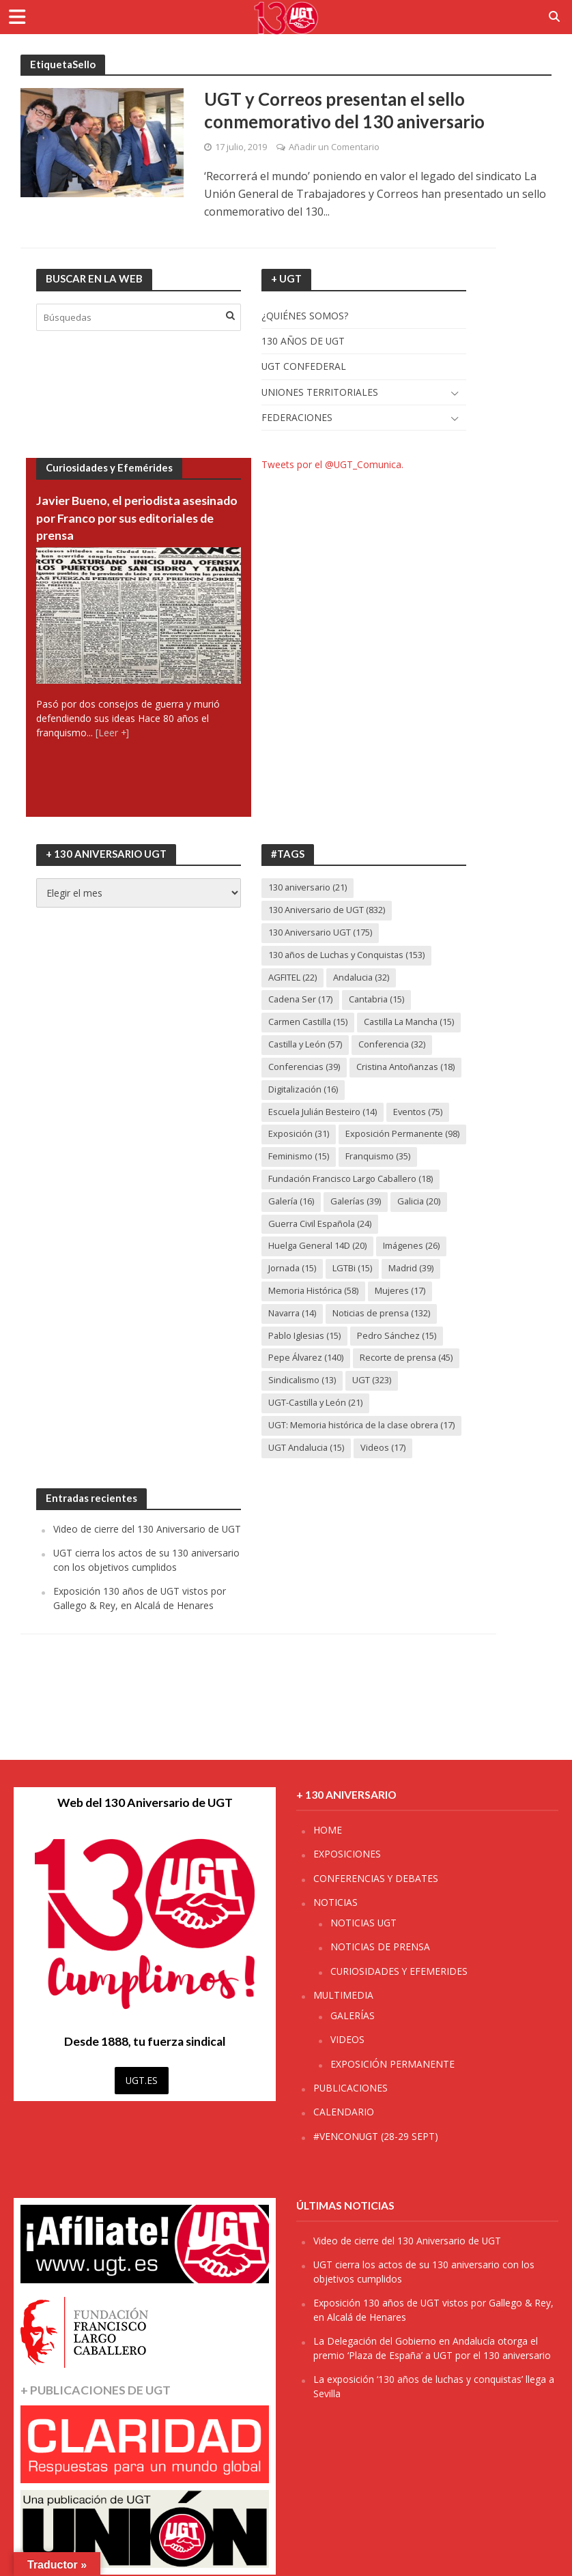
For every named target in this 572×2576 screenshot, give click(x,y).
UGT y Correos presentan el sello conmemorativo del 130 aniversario (345, 110)
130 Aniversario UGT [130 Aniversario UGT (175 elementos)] (320, 933)
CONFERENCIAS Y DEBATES (375, 1878)
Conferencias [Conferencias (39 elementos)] (304, 1068)
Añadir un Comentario (334, 147)
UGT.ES (142, 2080)
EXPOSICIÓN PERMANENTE (392, 2063)
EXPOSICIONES (347, 1853)
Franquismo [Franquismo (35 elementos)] (378, 1180)
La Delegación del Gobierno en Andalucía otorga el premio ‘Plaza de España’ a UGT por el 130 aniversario (432, 2347)
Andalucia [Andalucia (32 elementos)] (361, 978)
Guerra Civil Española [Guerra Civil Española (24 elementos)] (320, 1247)
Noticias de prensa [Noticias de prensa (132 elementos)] (383, 1337)
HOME (327, 1829)
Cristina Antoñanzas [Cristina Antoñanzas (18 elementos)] (407, 1068)
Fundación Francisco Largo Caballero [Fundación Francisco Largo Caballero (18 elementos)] (352, 1202)
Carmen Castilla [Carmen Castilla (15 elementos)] (308, 1023)
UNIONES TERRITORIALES (319, 392)
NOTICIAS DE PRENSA (380, 1946)
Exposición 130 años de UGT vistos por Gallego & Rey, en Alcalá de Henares (139, 1623)
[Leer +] (113, 733)
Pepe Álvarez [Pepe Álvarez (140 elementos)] (306, 1382)
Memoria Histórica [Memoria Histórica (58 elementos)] (314, 1315)
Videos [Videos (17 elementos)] (384, 1472)
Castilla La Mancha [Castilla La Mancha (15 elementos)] (412, 1023)
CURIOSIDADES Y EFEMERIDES (399, 1971)
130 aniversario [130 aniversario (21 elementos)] (308, 888)
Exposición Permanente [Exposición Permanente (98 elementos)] (325, 1158)
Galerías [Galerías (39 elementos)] (358, 1225)
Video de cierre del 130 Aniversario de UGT (147, 1554)
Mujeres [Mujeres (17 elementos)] (401, 1315)
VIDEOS (347, 2039)
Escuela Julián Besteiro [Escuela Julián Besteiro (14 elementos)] (323, 1113)
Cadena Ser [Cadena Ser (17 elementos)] (301, 1000)
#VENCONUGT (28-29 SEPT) (375, 2136)
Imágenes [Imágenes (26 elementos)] (413, 1270)
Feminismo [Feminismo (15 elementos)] (298, 1180)
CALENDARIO (343, 2111)
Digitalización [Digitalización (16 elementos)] (303, 1090)
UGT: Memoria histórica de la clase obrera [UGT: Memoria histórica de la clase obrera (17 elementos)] (363, 1449)
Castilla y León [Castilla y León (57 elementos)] (306, 1045)
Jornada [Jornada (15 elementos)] (292, 1292)
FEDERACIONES (296, 417)
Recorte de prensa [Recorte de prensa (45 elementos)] (407, 1382)
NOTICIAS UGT (363, 1922)
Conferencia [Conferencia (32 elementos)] (394, 1045)
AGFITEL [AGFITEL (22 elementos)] (292, 978)
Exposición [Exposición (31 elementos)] (298, 1135)
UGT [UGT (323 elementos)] (372, 1405)
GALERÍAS (352, 2015)
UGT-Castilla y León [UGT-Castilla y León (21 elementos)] (316, 1427)
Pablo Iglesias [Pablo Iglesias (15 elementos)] (305, 1360)
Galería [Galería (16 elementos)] (291, 1225)
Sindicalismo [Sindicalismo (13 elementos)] (302, 1405)
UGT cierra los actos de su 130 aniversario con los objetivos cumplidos (146, 1585)
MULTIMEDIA (343, 1994)
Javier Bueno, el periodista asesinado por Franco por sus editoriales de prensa (116, 519)
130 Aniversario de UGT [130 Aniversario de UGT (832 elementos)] (327, 911)
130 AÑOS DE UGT (303, 341)
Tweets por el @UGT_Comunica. (332, 465)
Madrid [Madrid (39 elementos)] (412, 1292)
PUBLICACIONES (350, 2087)
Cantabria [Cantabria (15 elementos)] (378, 1000)
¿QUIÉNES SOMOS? (304, 315)
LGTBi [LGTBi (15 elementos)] (353, 1292)
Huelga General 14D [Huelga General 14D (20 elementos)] (318, 1270)
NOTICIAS (335, 1902)
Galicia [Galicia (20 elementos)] (422, 1225)
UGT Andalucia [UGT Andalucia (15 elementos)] (306, 1472)
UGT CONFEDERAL (303, 366)
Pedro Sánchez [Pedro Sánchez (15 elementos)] (398, 1360)
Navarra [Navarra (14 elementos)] (293, 1337)
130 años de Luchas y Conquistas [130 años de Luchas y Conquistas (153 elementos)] (347, 955)
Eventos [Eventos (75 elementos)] (419, 1113)
